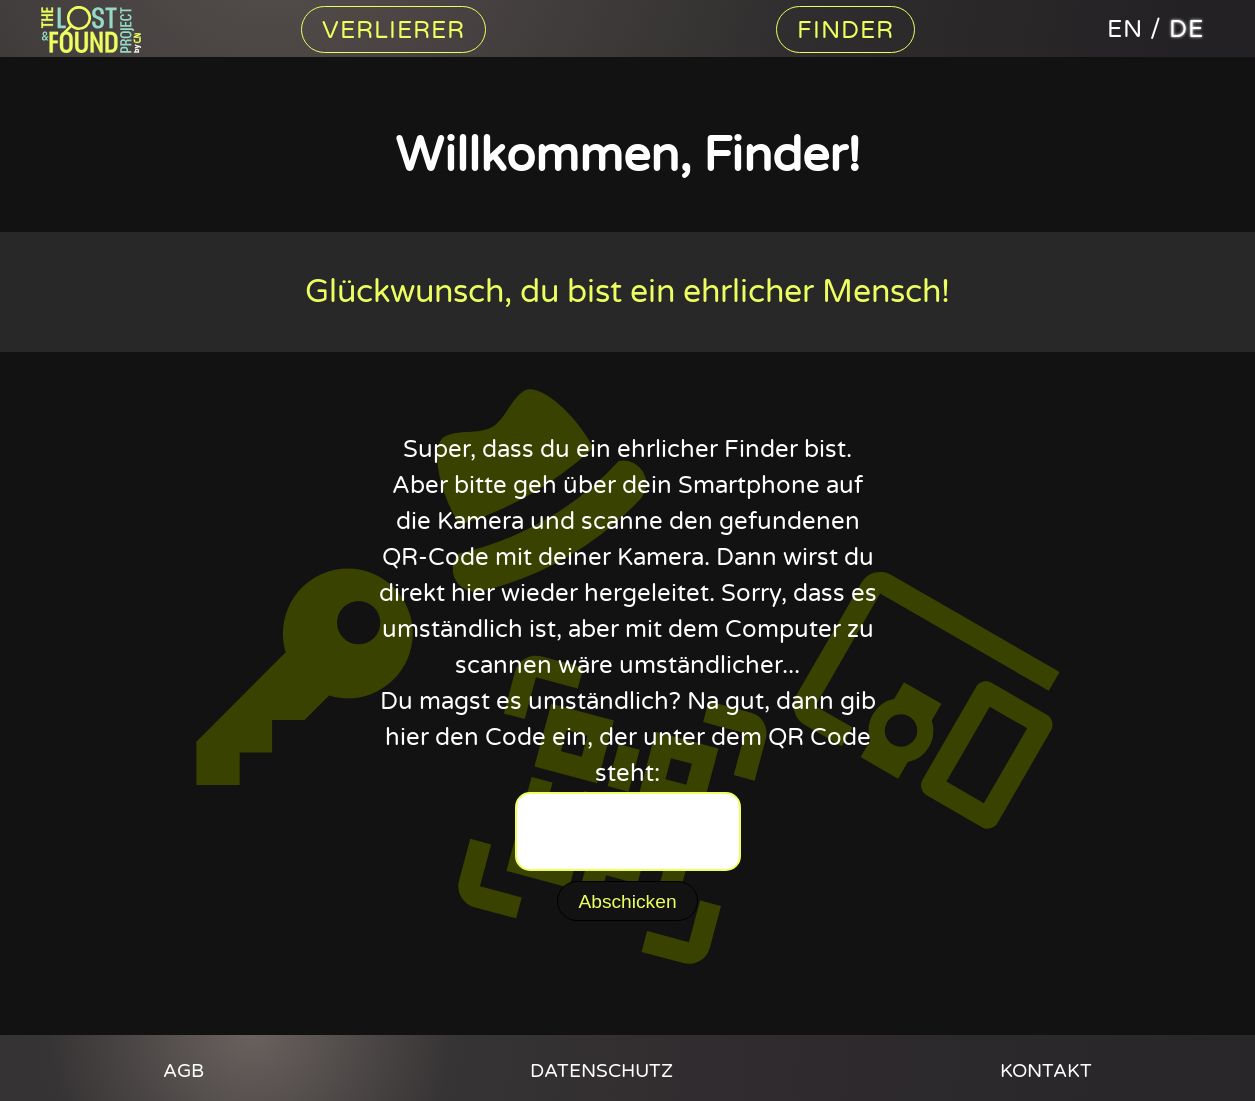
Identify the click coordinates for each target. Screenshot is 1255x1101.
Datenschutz (601, 1071)
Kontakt (1046, 1071)
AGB (183, 1071)
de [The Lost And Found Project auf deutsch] (1186, 29)
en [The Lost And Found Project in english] (1125, 29)
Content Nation (101, 29)
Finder (845, 30)
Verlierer (393, 30)
